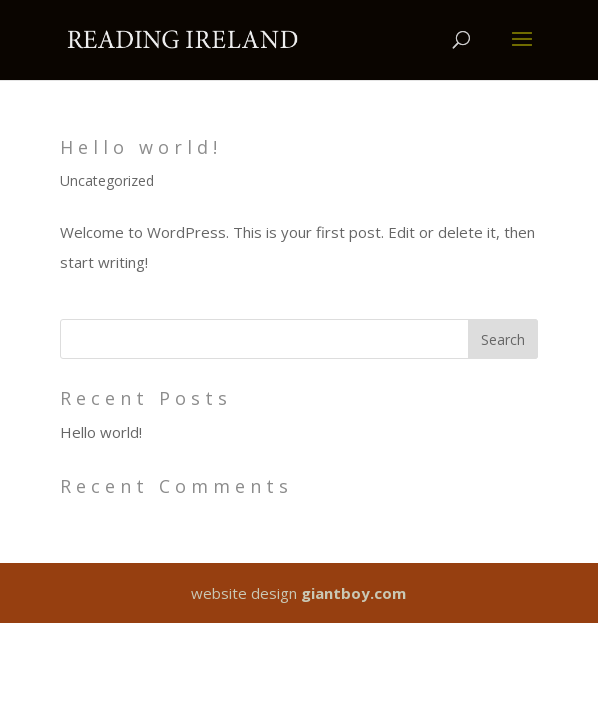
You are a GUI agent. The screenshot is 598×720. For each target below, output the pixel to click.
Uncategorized (107, 180)
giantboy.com (353, 593)
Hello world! (141, 147)
